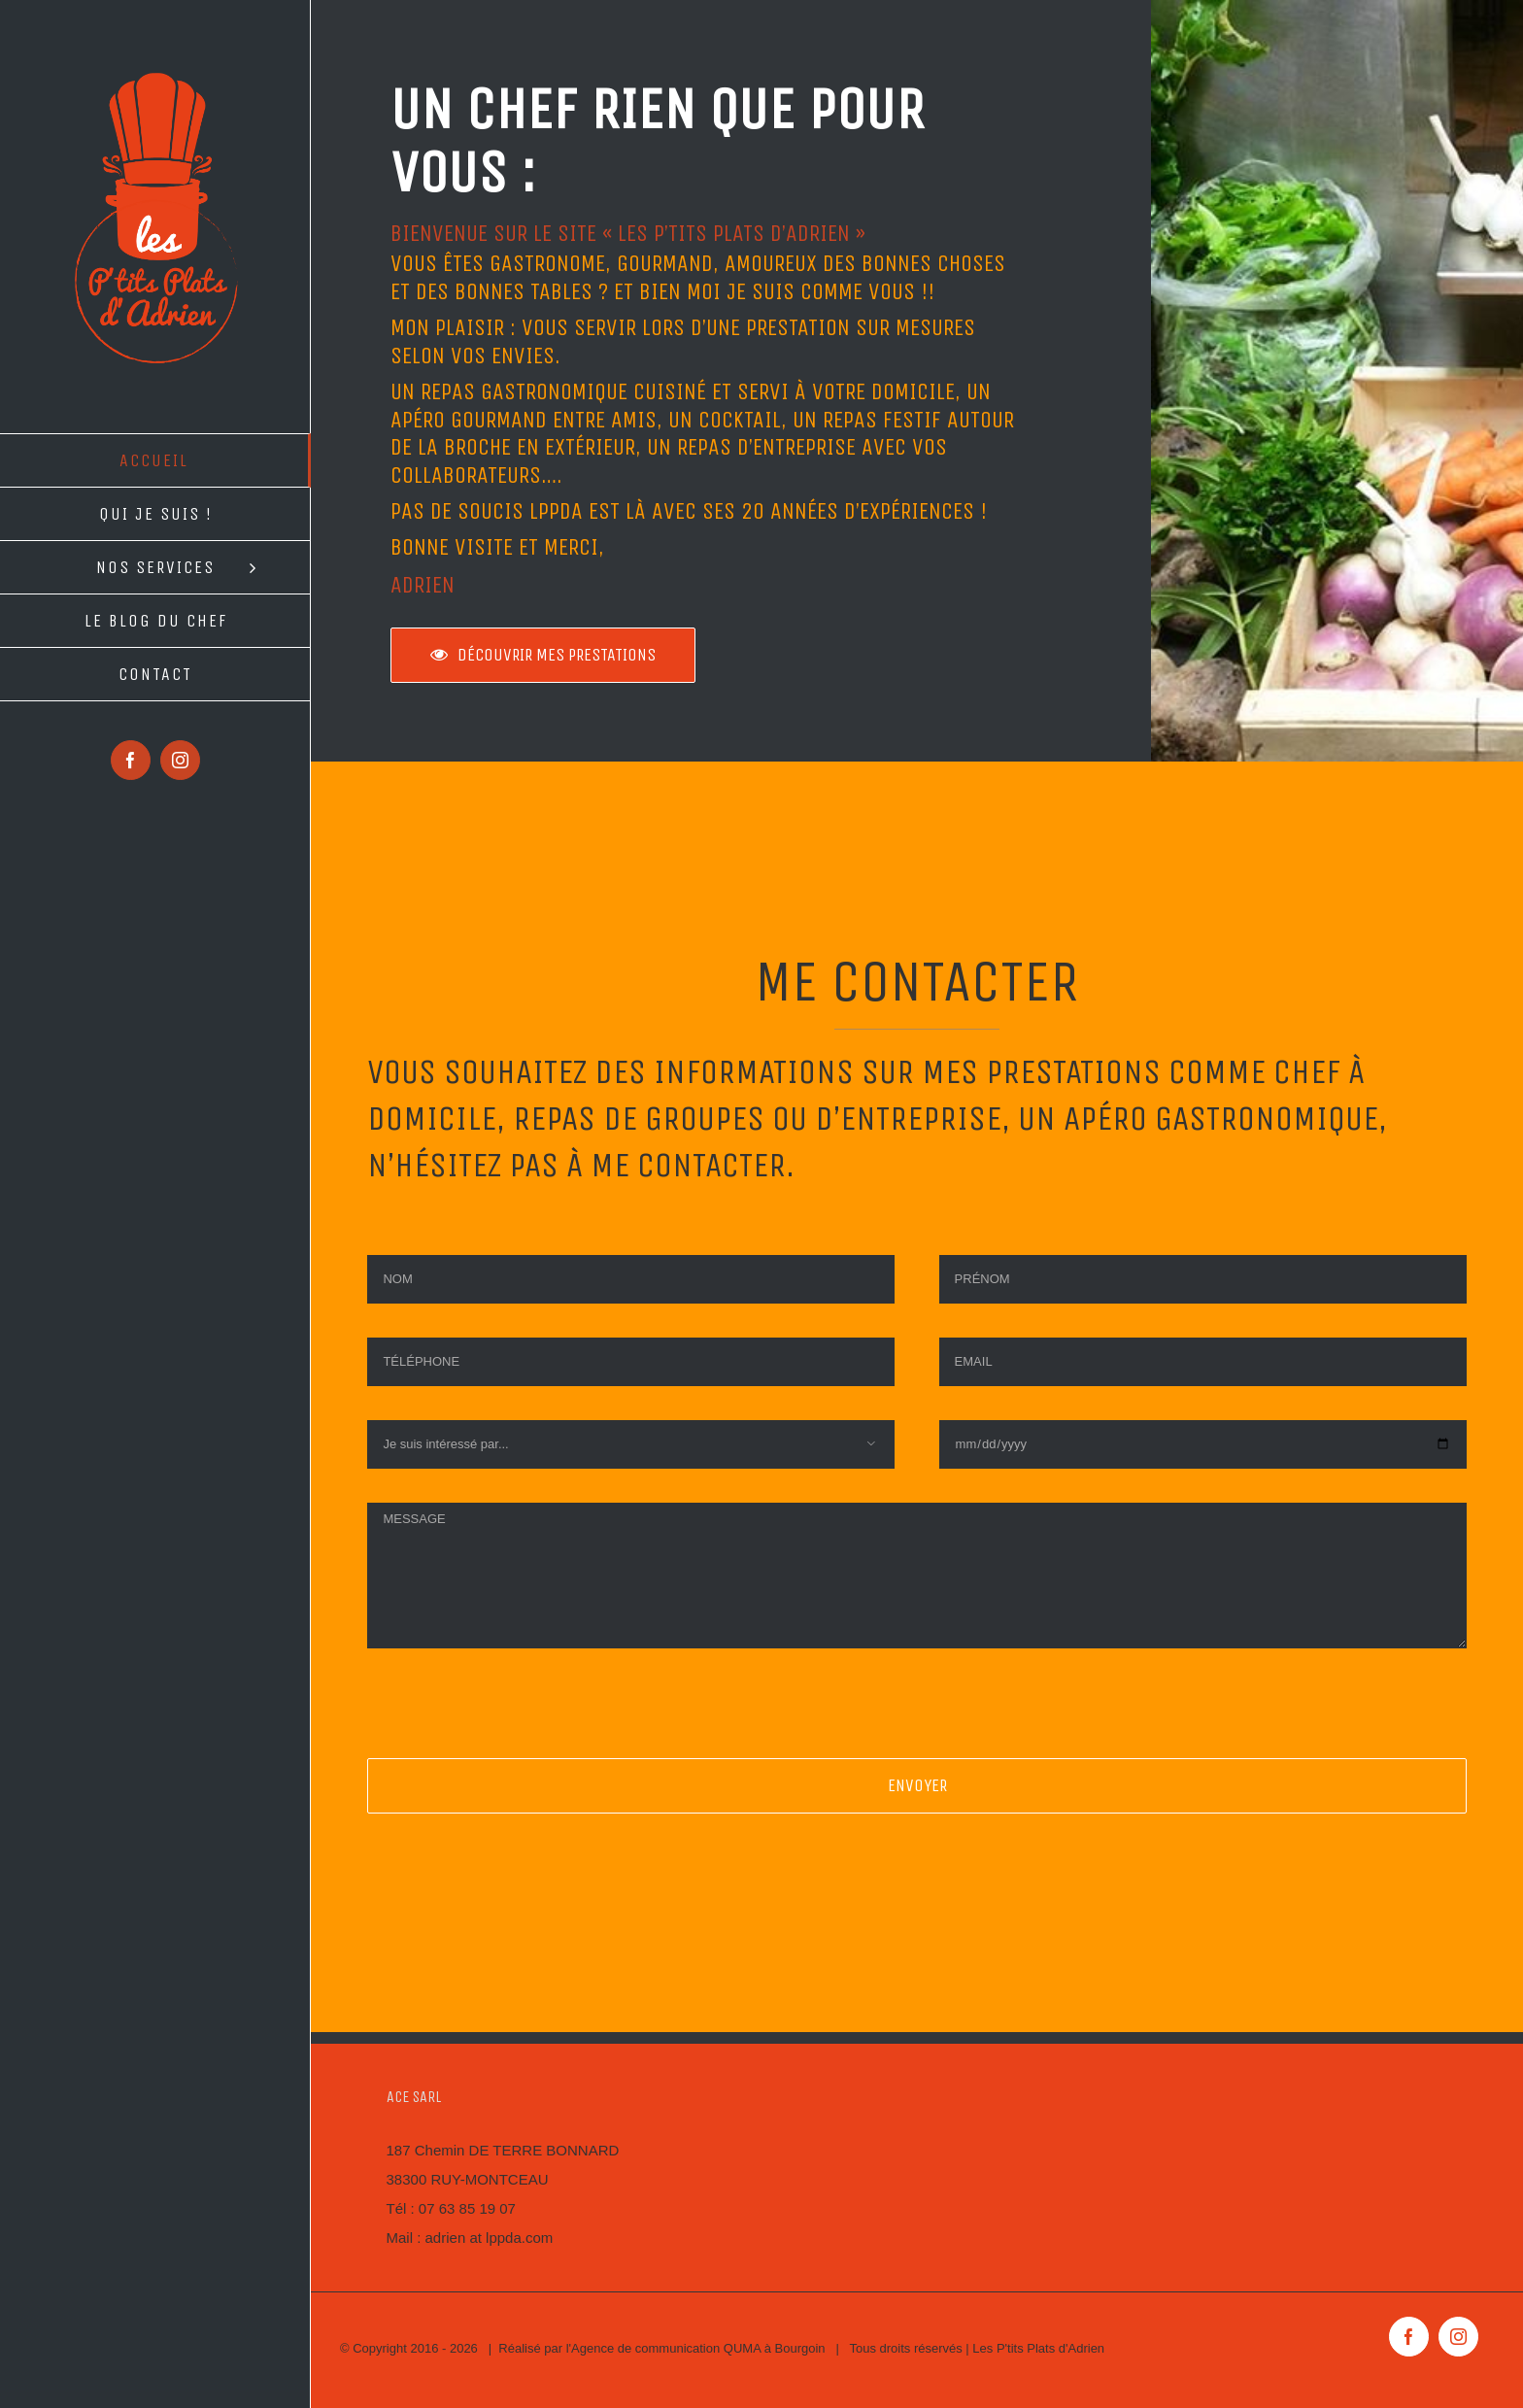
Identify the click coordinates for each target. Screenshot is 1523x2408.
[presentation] (514, 1720)
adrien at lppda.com (489, 2237)
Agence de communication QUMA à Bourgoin (698, 2348)
